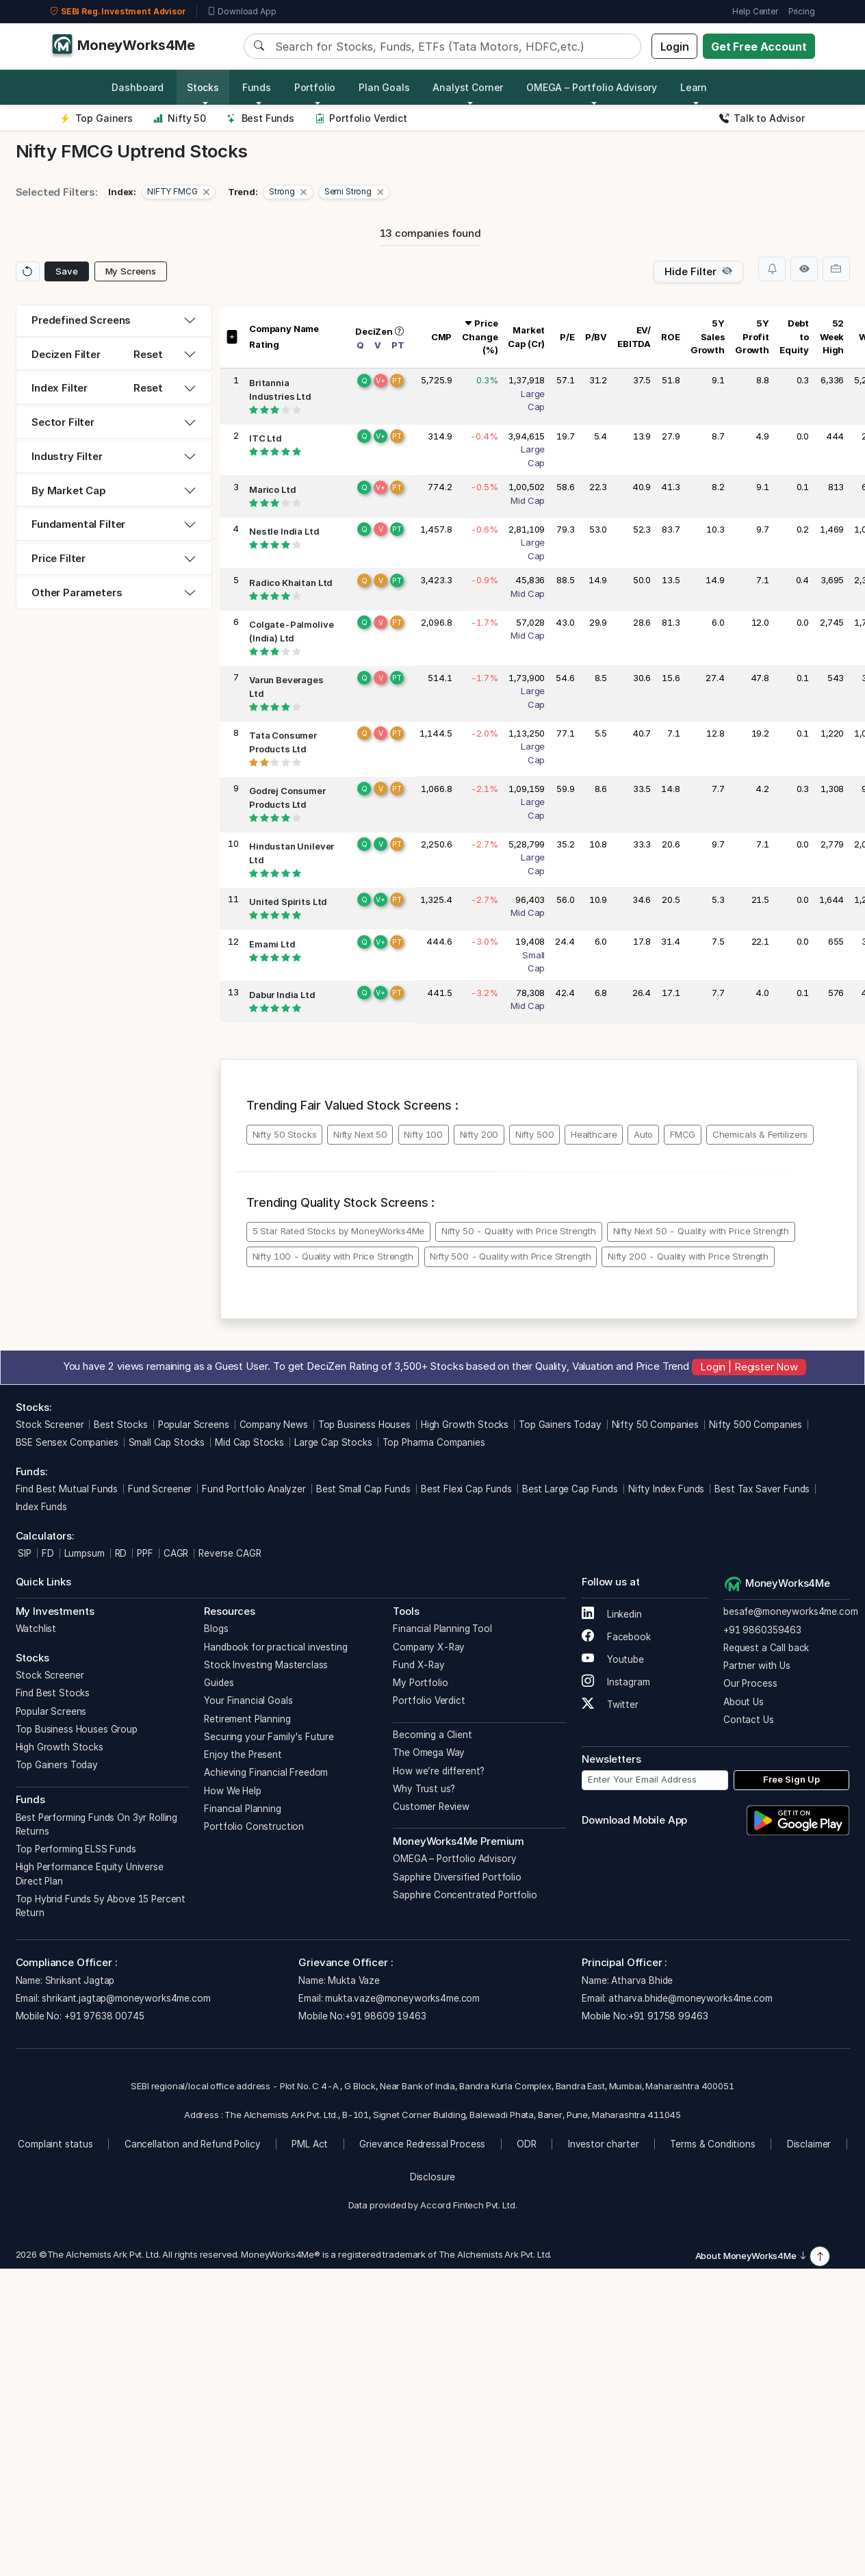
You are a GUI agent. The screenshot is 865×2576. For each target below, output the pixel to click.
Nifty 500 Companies (755, 1424)
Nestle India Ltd (284, 531)
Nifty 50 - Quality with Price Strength (518, 1230)
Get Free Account (759, 46)
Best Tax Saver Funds (762, 1488)
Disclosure (433, 2176)
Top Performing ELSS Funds (76, 1849)
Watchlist (36, 1628)
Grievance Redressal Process (422, 2144)
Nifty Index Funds (666, 1488)
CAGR (176, 1553)
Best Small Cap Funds (363, 1488)
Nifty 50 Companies (655, 1424)
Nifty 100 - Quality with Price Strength (333, 1256)
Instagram (615, 1681)
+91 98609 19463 (385, 2016)
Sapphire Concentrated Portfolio (465, 1894)
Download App (241, 11)
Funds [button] (256, 87)
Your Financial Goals (248, 1700)
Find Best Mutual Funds (67, 1488)
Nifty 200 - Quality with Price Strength (688, 1256)
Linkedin (612, 1614)
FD (48, 1553)
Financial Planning (242, 1808)
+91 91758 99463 (668, 2016)
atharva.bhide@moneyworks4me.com (690, 1998)
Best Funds (260, 118)
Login (674, 46)
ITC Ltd (265, 438)
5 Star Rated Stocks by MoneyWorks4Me (339, 1230)
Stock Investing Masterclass (266, 1664)
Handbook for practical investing (275, 1647)
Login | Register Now (749, 1366)
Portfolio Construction (254, 1826)
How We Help (232, 1790)
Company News (274, 1424)
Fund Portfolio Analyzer (254, 1488)
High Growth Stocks (464, 1424)
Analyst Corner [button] (467, 87)
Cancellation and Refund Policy (193, 2144)
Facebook (616, 1636)
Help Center (754, 11)
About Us (743, 1701)
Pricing (801, 11)
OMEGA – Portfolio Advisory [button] (591, 87)
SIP (23, 1553)
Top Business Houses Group (77, 1729)
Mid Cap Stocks (249, 1442)
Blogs (216, 1628)
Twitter (610, 1704)
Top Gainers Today (560, 1424)
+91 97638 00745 (103, 2016)
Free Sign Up (791, 1779)
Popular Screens (193, 1424)
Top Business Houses (364, 1424)
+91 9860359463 (762, 1629)
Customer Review (431, 1806)
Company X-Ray (429, 1647)
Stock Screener (50, 1424)
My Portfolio (420, 1682)
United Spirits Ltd (288, 901)
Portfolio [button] (315, 87)
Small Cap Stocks (167, 1442)
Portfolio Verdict (361, 118)
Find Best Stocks (53, 1692)
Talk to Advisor (762, 118)
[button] (179, 192)
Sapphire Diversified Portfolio (457, 1877)
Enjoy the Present (242, 1754)
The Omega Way (429, 1752)
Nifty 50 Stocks (285, 1134)
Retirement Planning (247, 1718)
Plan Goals (384, 87)
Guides (218, 1682)
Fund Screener (160, 1488)
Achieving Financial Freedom (266, 1772)
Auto (643, 1134)
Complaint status (55, 2144)
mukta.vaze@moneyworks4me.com (402, 1998)
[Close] (206, 192)
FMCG (682, 1134)
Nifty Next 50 (360, 1134)
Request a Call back (766, 1647)
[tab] (114, 321)
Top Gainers (96, 118)
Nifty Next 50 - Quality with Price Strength (701, 1230)
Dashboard (138, 87)
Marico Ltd (272, 489)
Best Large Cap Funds (570, 1488)
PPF (145, 1553)
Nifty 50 (179, 118)
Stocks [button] (203, 87)
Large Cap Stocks (333, 1442)
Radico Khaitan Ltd (291, 582)
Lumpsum (84, 1553)
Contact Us (748, 1719)
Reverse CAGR (229, 1553)
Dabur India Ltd (282, 994)
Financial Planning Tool (442, 1628)
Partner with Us (756, 1665)
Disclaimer (809, 2144)
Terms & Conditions (712, 2144)
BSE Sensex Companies (67, 1442)
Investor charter (603, 2144)
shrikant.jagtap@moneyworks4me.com (126, 1998)
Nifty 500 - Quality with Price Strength (510, 1256)
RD (121, 1553)
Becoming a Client (432, 1734)
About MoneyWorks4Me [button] (751, 2255)
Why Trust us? (424, 1788)
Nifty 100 (423, 1134)
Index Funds (41, 1506)
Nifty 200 (479, 1134)
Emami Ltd (272, 944)
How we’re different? (439, 1770)
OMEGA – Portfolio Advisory (454, 1858)
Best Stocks (120, 1424)
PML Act (310, 2144)
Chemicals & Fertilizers (760, 1134)
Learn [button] (693, 87)
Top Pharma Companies (434, 1442)
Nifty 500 (534, 1134)
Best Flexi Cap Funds (466, 1488)
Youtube (613, 1659)
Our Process (750, 1683)
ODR (527, 2144)
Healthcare (594, 1134)
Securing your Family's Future (269, 1736)
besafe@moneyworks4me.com (790, 1611)
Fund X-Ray (419, 1664)
